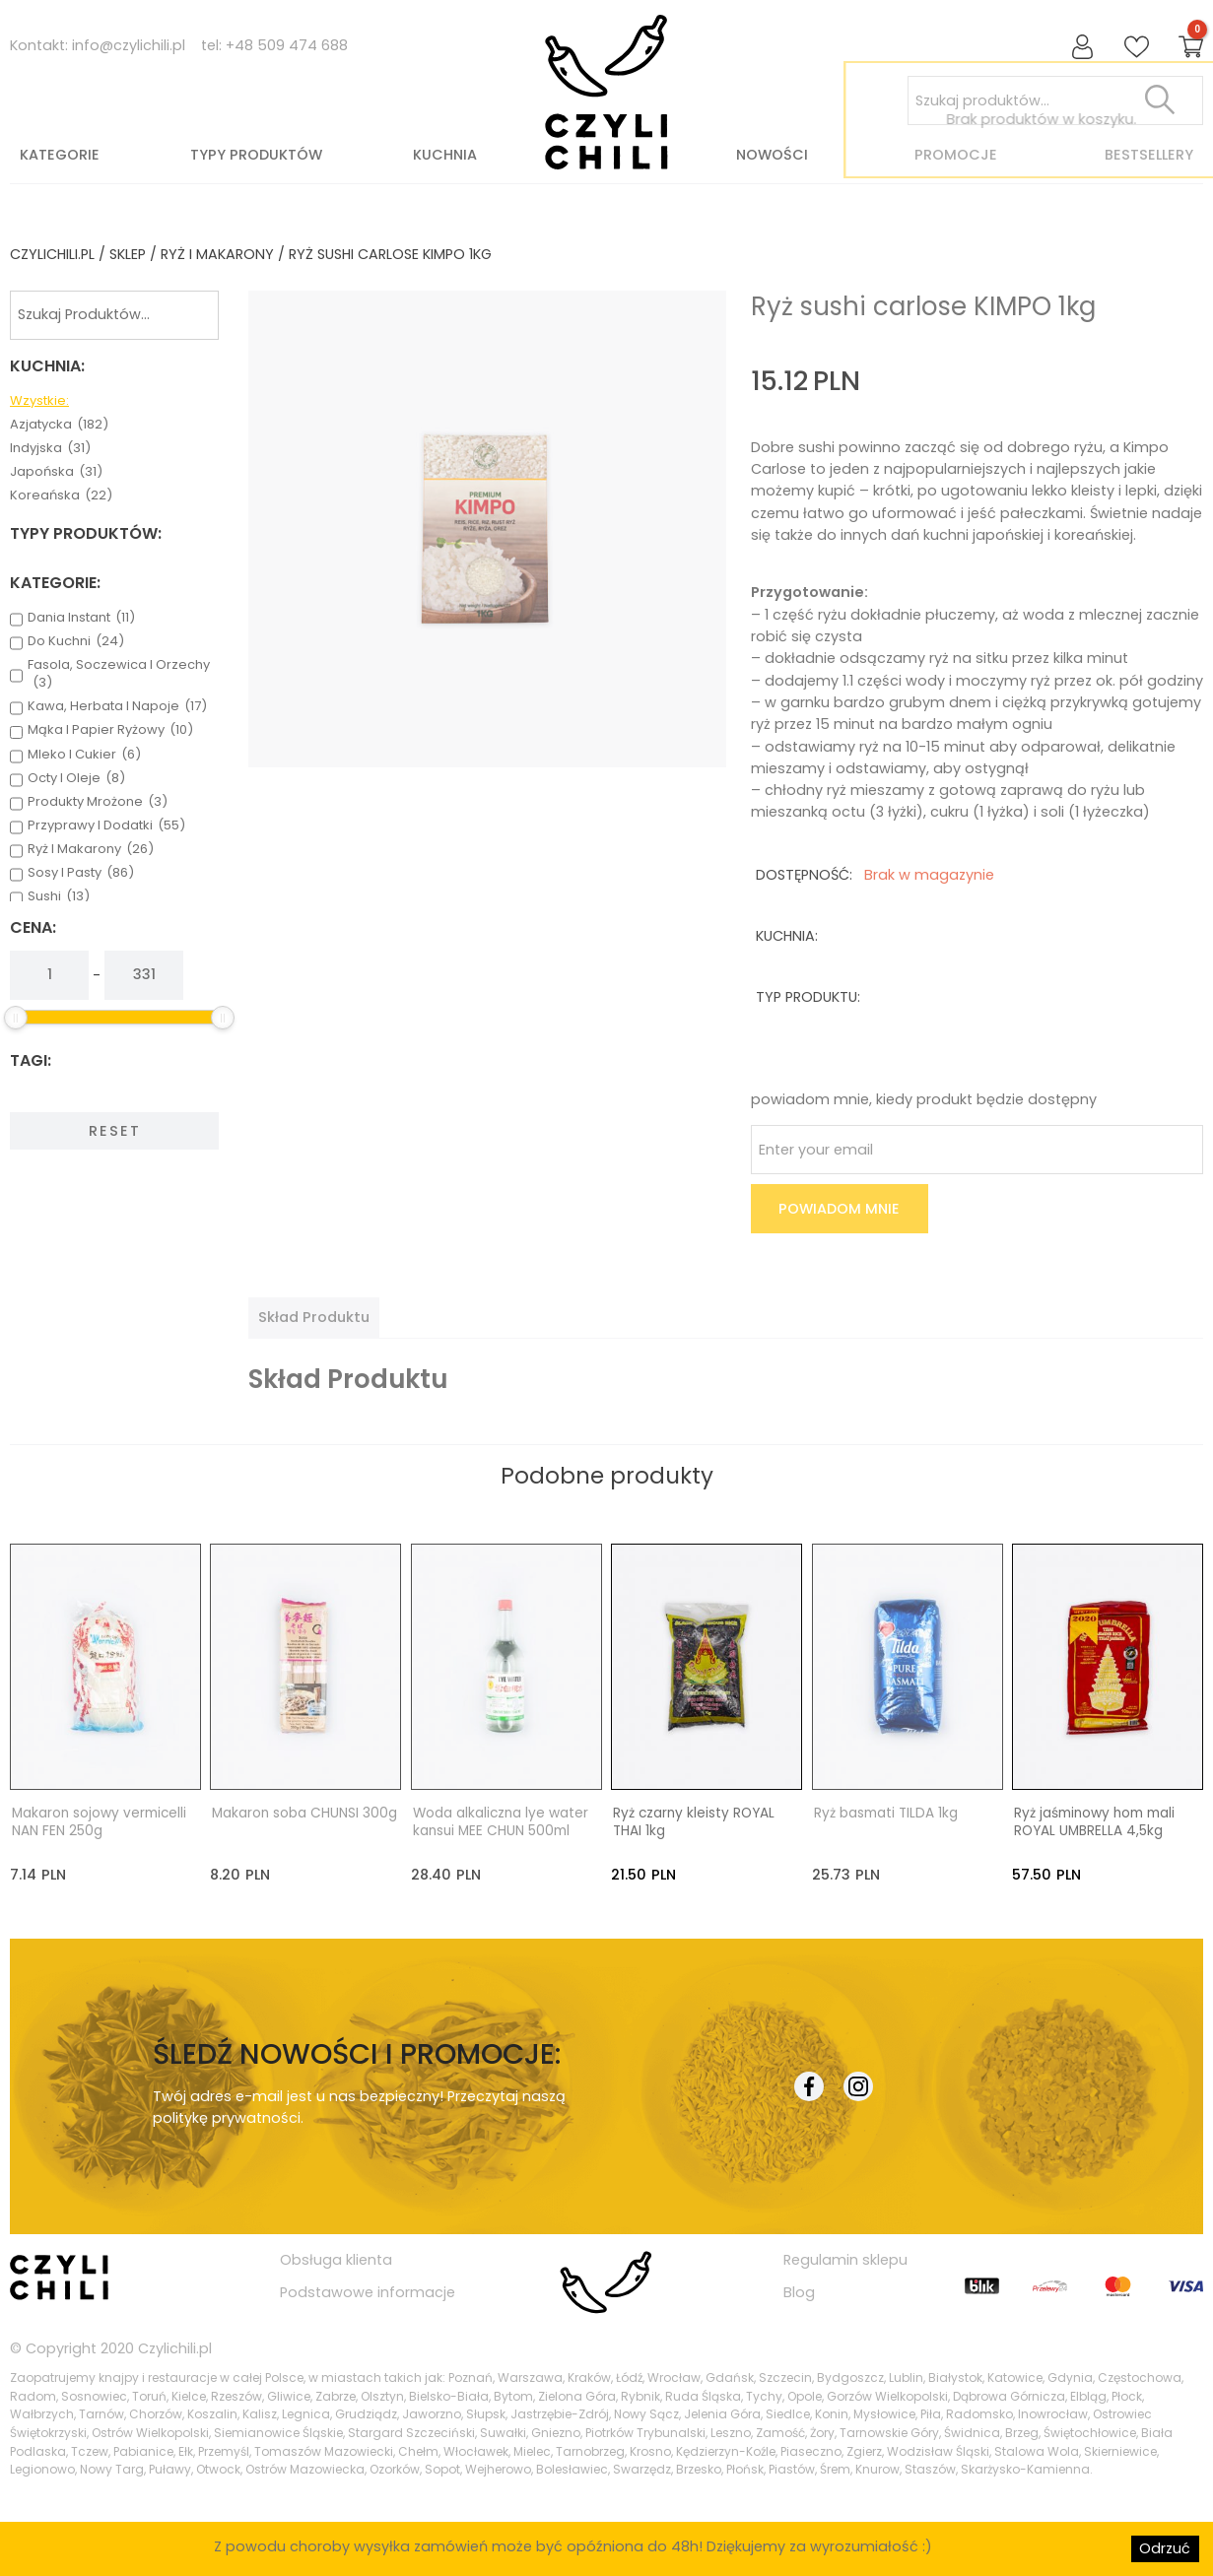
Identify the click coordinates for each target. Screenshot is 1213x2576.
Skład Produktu (314, 1317)
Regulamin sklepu (845, 2260)
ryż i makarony (217, 254)
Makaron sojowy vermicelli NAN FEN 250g (99, 1822)
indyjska (50, 448)
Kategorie (60, 155)
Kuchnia (445, 155)
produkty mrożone (98, 802)
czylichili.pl (52, 254)
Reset (115, 1131)
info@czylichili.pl (128, 45)
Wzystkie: (39, 401)
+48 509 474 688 (287, 45)
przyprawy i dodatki (106, 825)
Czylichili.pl (175, 2347)
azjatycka (59, 424)
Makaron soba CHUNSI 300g (304, 1813)
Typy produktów (256, 155)
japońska (56, 472)
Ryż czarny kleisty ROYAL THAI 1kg (694, 1822)
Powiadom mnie (839, 1209)
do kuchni (76, 641)
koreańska (61, 495)
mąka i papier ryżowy (110, 730)
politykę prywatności (227, 2118)
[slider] (16, 1017)
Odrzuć (1164, 2548)
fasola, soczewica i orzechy (119, 674)
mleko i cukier (84, 754)
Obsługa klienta (336, 2260)
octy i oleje (76, 778)
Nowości (772, 155)
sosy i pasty (81, 873)
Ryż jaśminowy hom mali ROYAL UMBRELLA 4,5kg (1094, 1822)
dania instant (81, 618)
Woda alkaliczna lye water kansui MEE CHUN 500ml (500, 1822)
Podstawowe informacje (367, 2291)
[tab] (313, 1317)
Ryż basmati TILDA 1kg (886, 1813)
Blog (799, 2291)
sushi (59, 896)
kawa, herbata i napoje (117, 706)
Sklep (127, 254)
